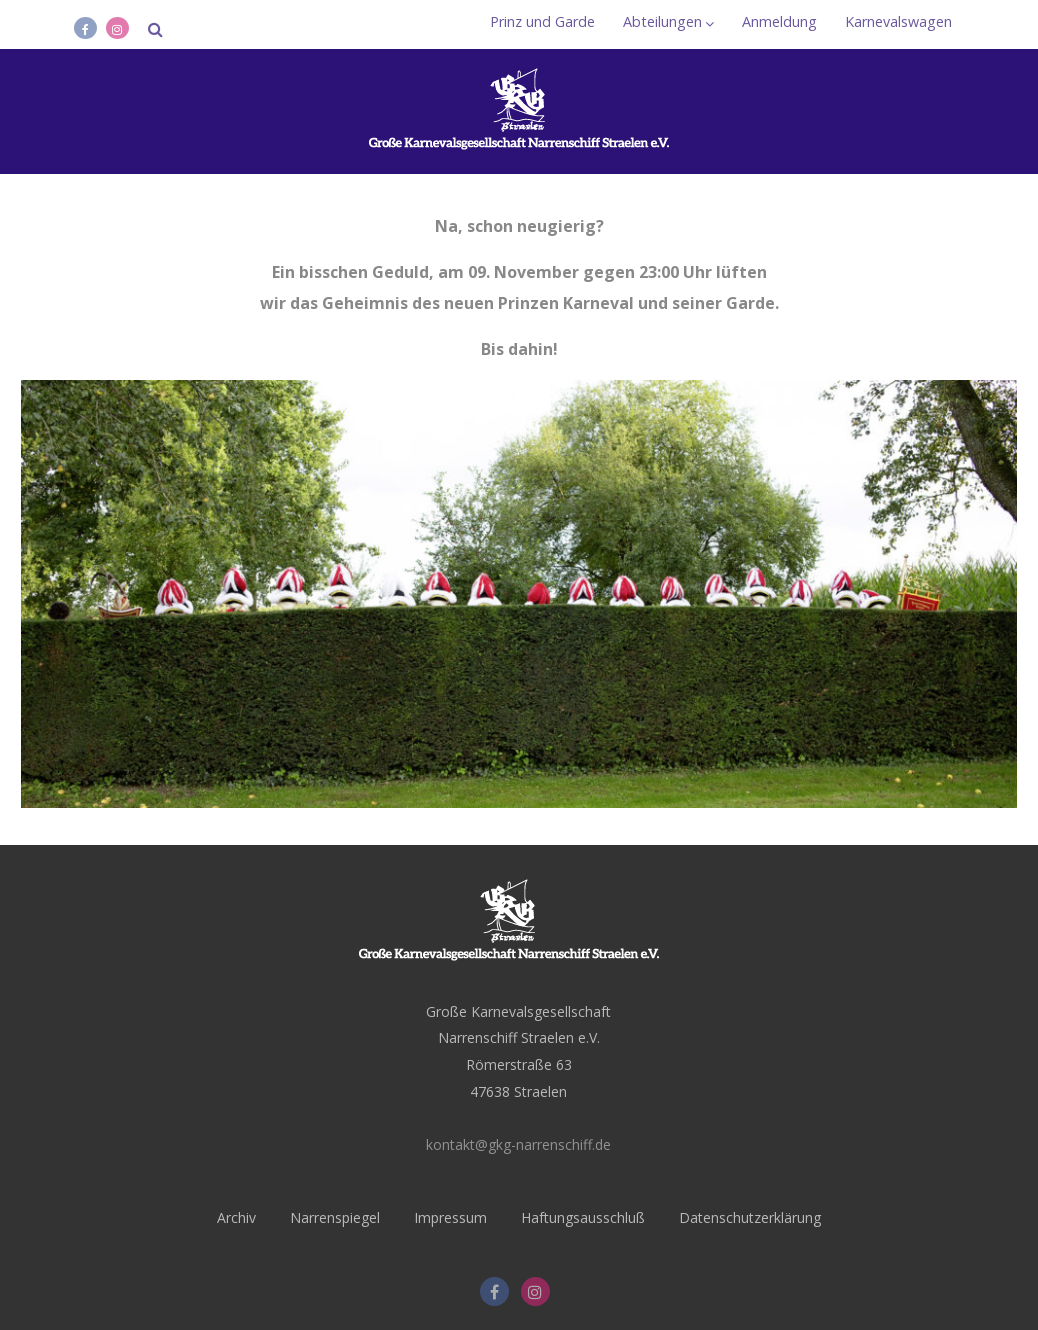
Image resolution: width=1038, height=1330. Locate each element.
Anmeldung (779, 21)
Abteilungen (668, 21)
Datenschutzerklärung (750, 1217)
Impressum (450, 1217)
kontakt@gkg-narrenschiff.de (518, 1144)
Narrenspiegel (335, 1217)
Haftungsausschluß (583, 1217)
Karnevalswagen (898, 21)
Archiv (236, 1217)
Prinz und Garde (542, 21)
